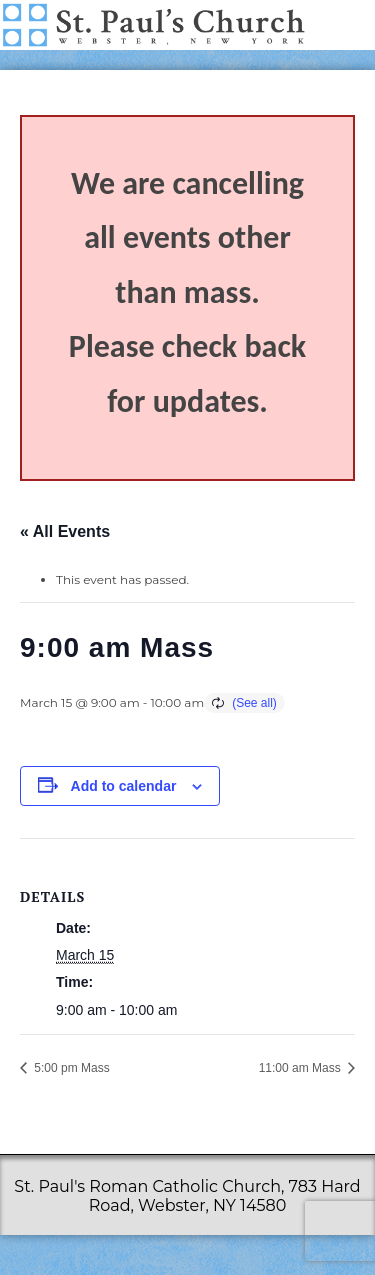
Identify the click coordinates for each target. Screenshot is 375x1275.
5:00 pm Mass (70, 1068)
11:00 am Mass (301, 1068)
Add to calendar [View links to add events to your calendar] (124, 786)
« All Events (65, 531)
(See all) (254, 703)
